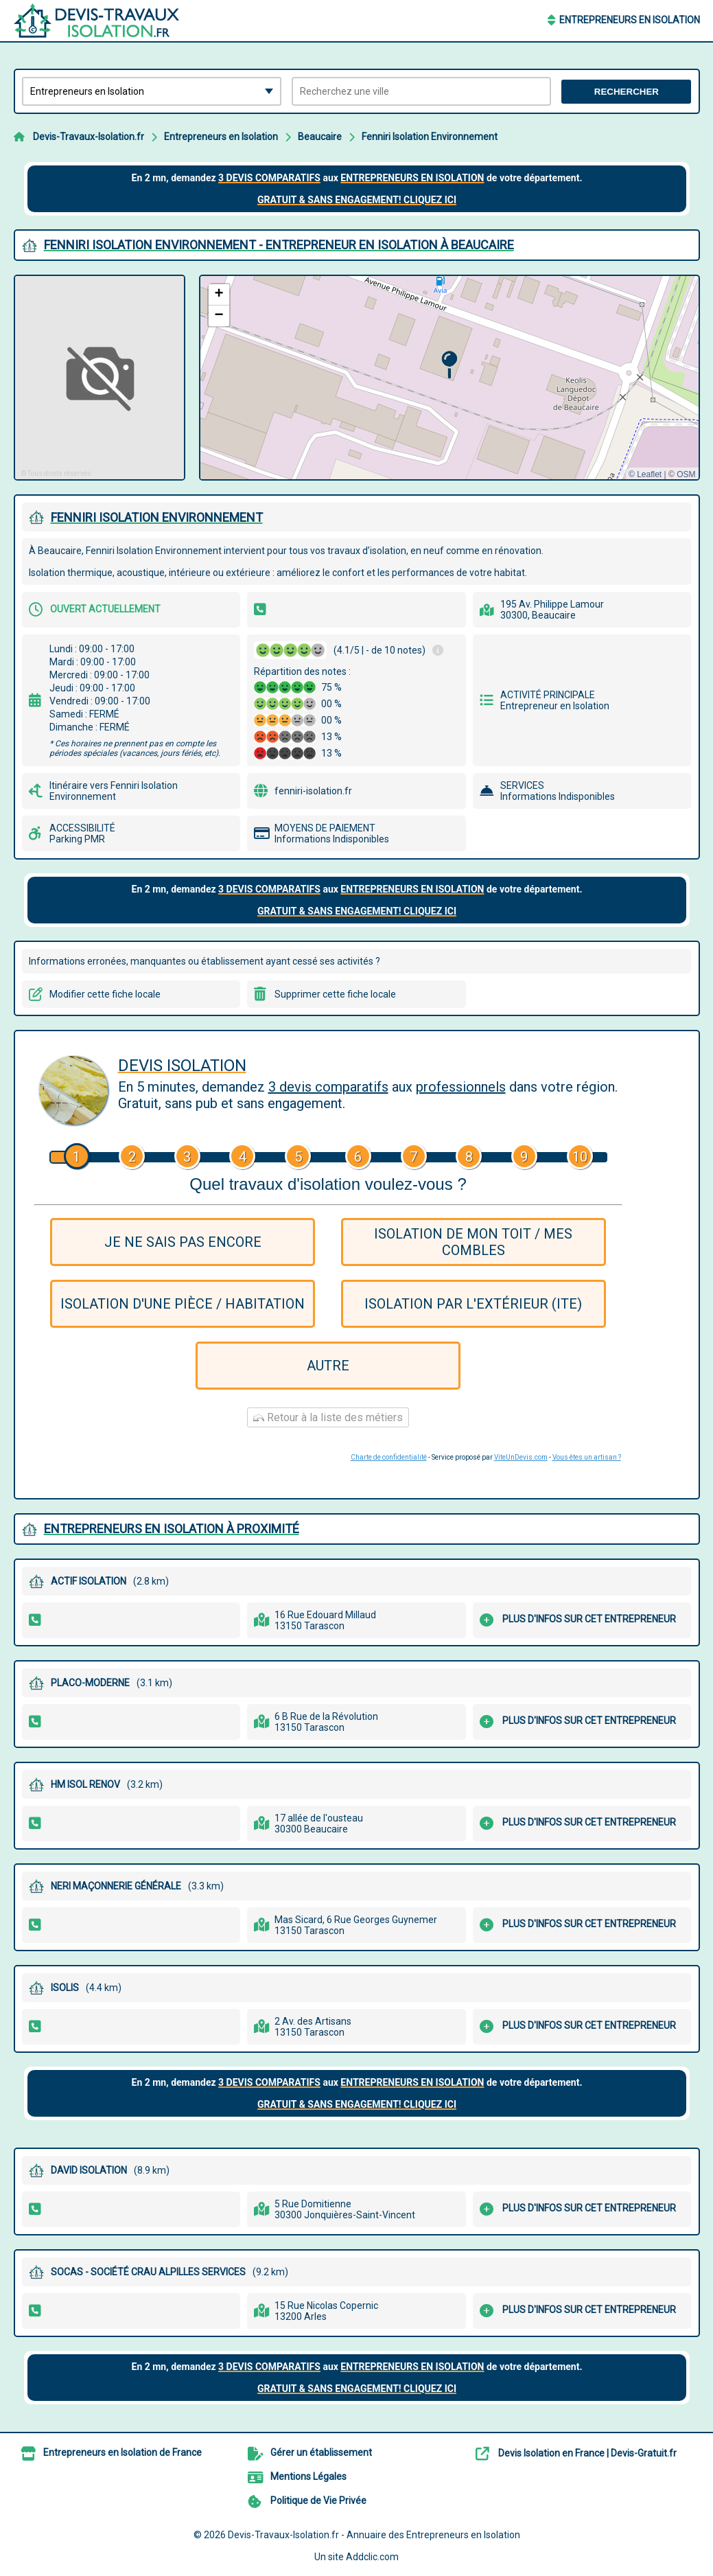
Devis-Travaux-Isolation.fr (88, 136)
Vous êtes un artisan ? (586, 1457)
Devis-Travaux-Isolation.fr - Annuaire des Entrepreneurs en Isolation (374, 2534)
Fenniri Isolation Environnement (430, 136)
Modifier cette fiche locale (105, 994)
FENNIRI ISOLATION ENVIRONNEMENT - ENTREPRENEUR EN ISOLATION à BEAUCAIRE (279, 245)
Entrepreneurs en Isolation (629, 19)
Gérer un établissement (321, 2452)
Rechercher (626, 92)
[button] (449, 365)
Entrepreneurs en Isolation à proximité (171, 1528)
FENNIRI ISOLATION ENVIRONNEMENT (157, 517)
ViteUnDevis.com (521, 1457)
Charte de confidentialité (389, 1457)
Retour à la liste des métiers (328, 1417)
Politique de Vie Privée (318, 2500)
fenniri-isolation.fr (313, 790)
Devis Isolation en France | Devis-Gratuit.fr (587, 2453)
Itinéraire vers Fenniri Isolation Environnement (113, 791)
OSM (686, 474)
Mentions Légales (308, 2476)
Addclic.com (372, 2556)
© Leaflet (645, 474)
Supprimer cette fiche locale (335, 994)
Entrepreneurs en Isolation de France (122, 2452)
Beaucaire (320, 136)
